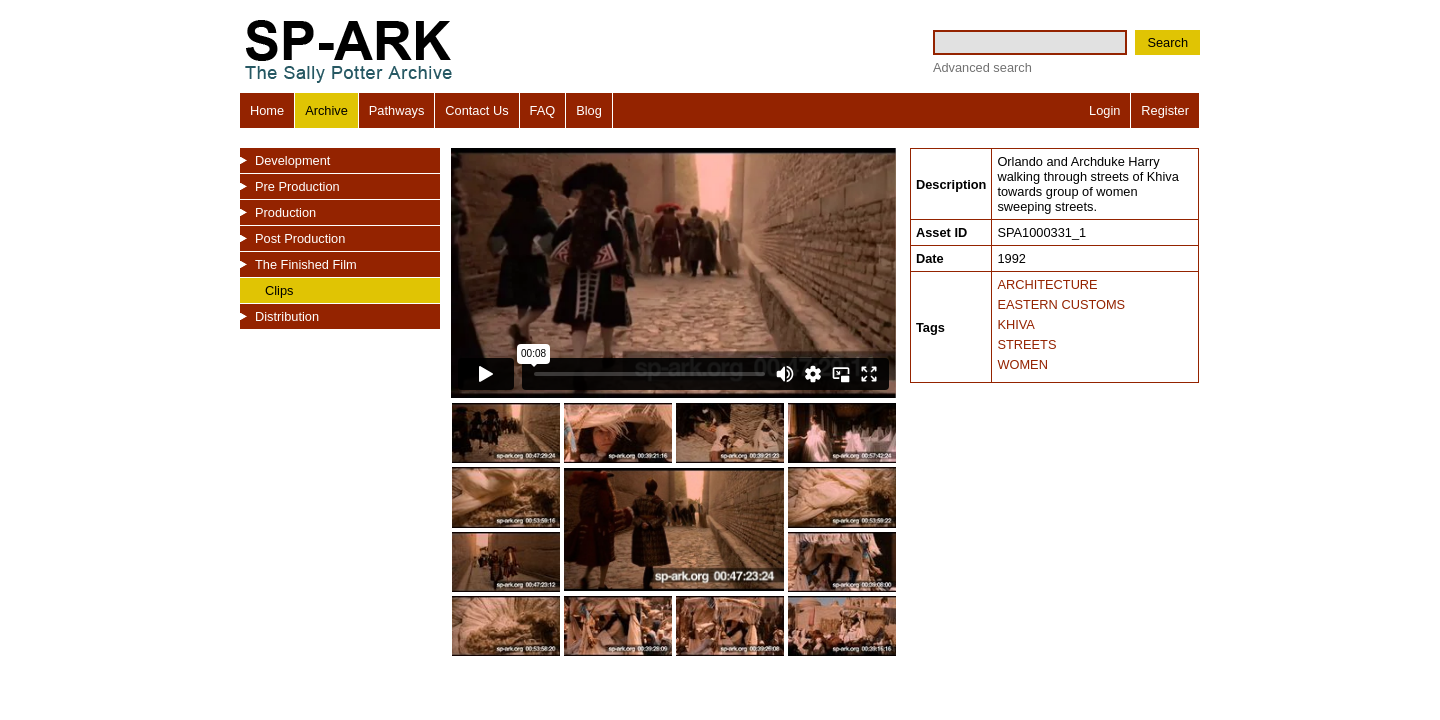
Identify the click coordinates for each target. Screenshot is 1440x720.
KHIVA (1015, 324)
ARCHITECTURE (1047, 284)
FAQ (543, 110)
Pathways (396, 110)
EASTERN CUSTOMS (1061, 304)
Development (292, 160)
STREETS (1026, 344)
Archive (326, 110)
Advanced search (982, 67)
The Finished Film (306, 264)
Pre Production (297, 186)
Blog (589, 110)
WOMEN (1022, 364)
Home (267, 110)
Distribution (287, 316)
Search (1167, 42)
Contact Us (476, 110)
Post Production (300, 238)
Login (1104, 110)
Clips (279, 290)
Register (1165, 110)
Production (285, 212)
